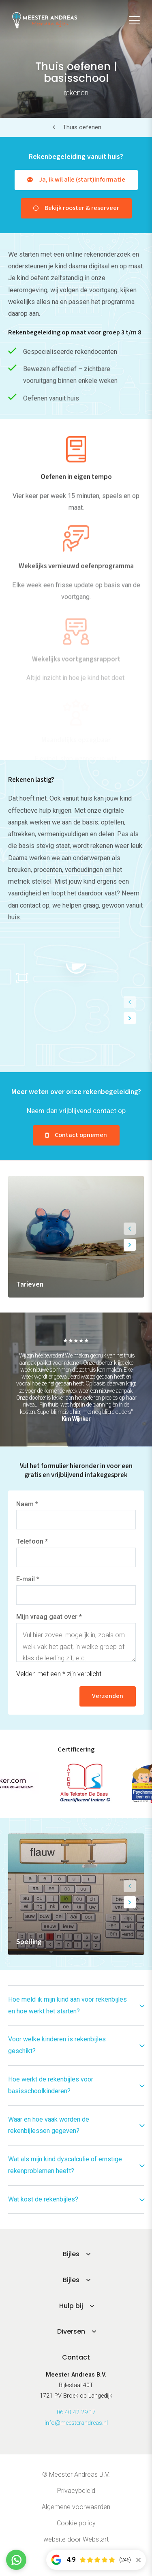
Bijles (71, 2254)
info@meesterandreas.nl (76, 2423)
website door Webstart (76, 2539)
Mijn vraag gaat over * (49, 1617)
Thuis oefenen (82, 127)
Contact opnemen (81, 1135)
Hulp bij (71, 2305)
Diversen (71, 2331)
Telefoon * (32, 1541)
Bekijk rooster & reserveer (82, 208)
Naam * (27, 1504)
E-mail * (27, 1579)
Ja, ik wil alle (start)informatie (82, 179)
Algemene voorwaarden (76, 2507)
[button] (130, 1002)
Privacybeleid (76, 2491)
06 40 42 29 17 (76, 2412)
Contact (76, 2357)
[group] (76, 1237)
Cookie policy (76, 2523)
